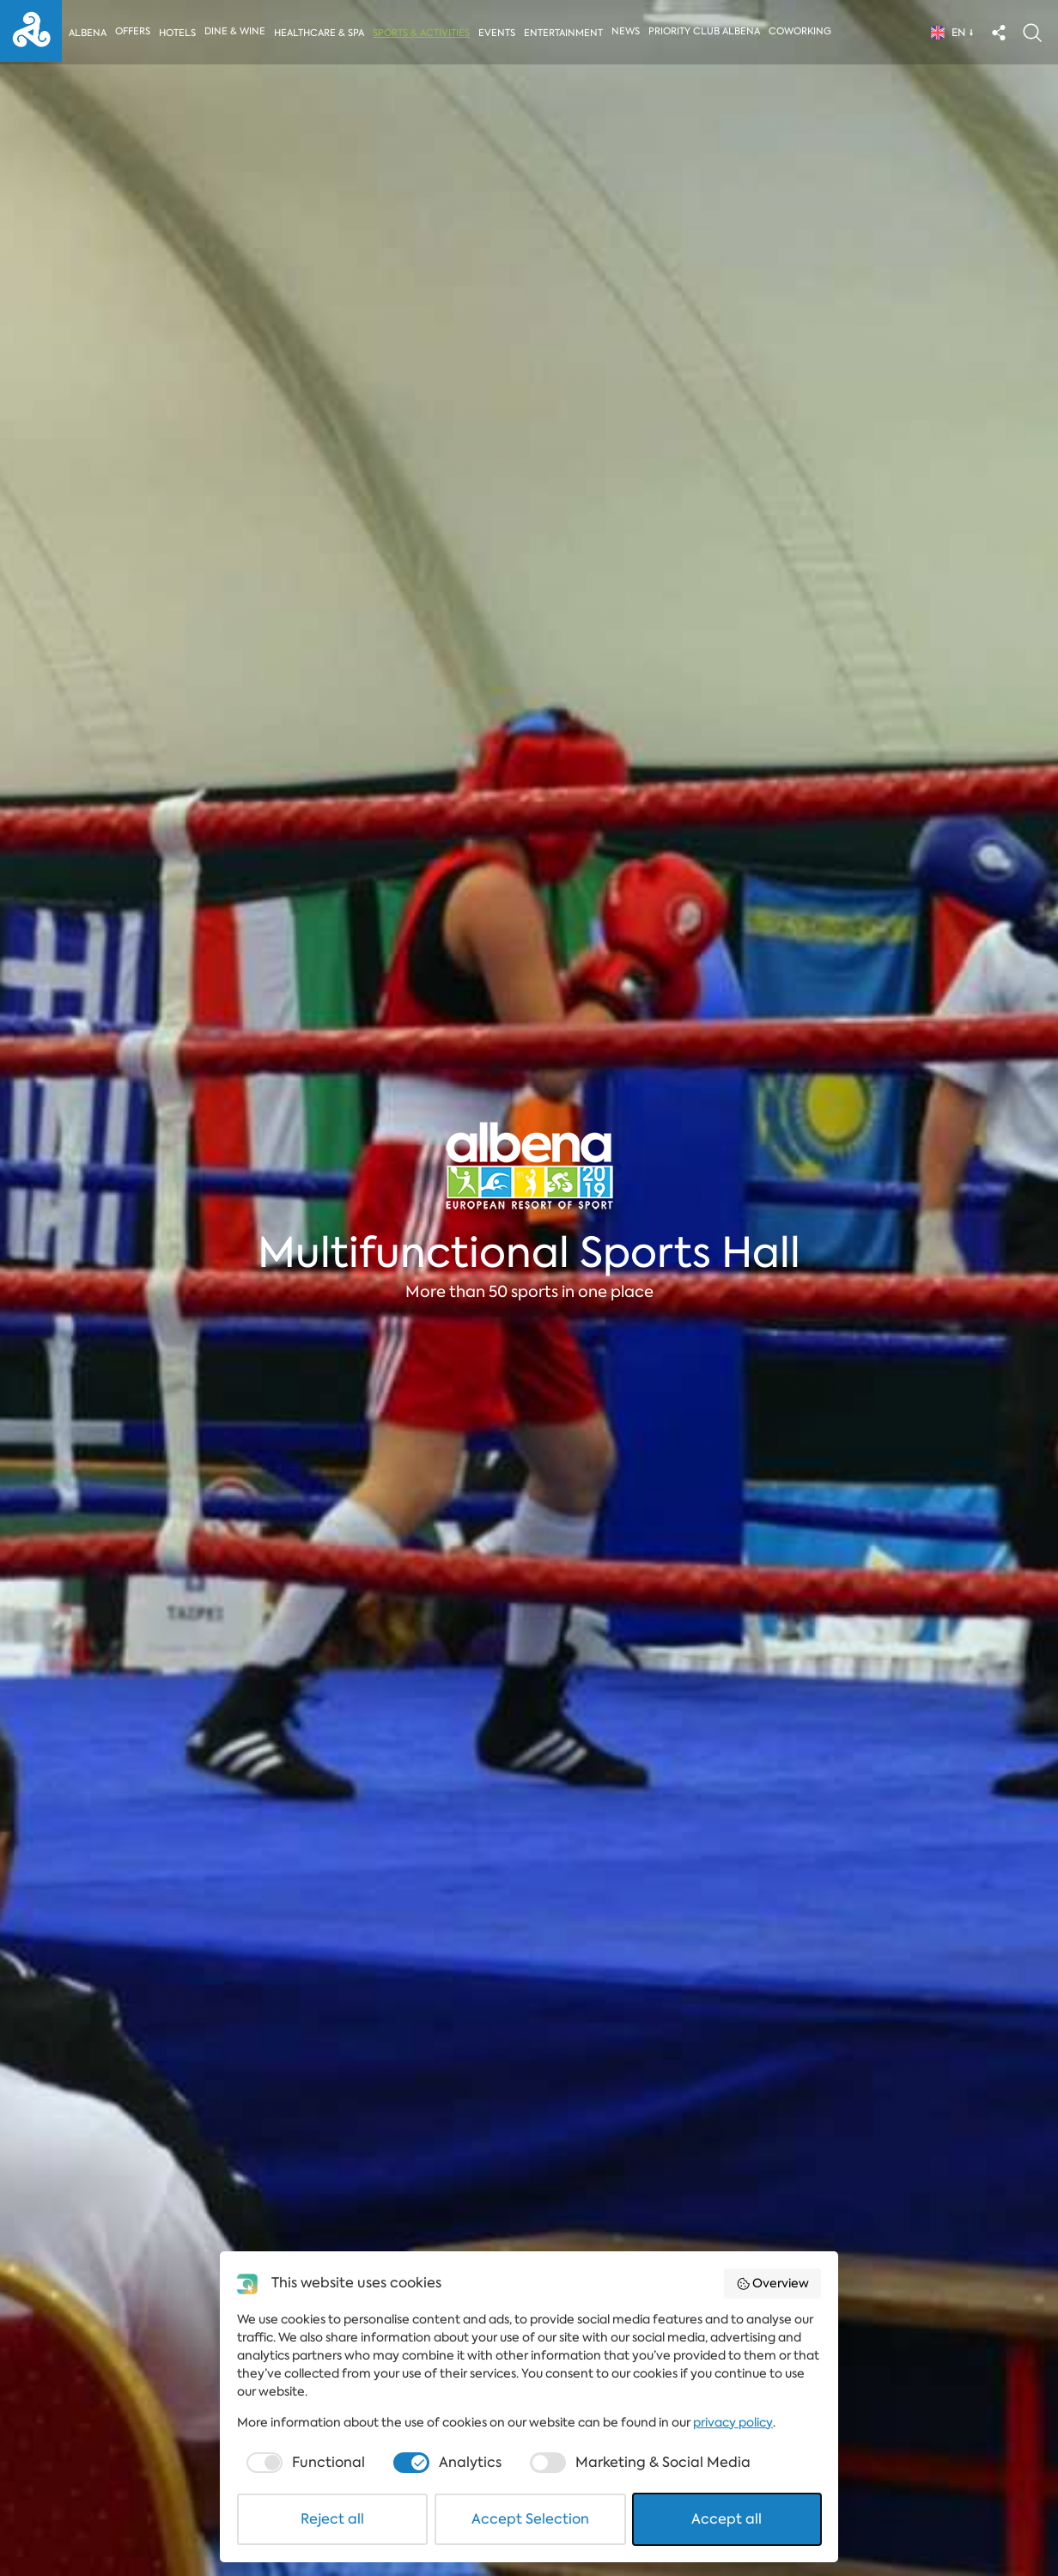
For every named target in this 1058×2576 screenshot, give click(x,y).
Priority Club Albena (707, 31)
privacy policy (733, 2422)
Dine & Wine (235, 31)
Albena (87, 33)
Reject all (332, 2519)
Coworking (803, 31)
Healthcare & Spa (320, 33)
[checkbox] (303, 2462)
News (629, 31)
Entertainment (565, 33)
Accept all (726, 2519)
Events (499, 33)
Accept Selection (530, 2519)
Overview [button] (773, 2283)
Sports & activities (422, 33)
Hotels (177, 33)
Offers (132, 31)
